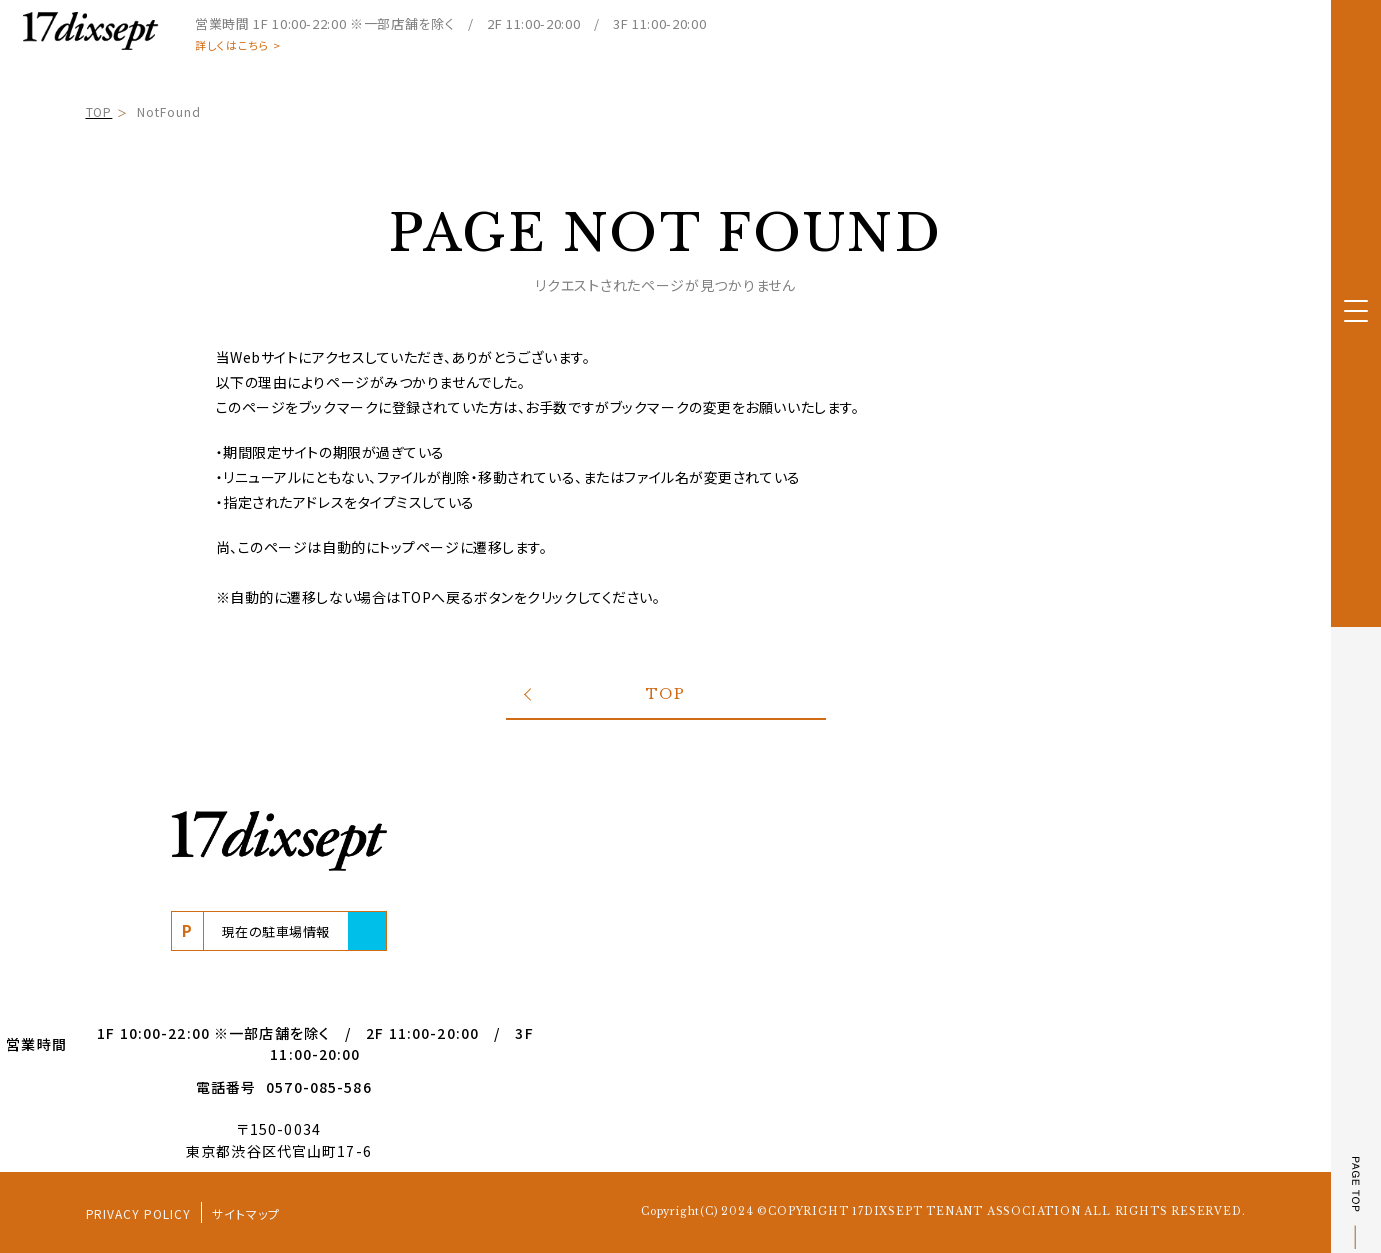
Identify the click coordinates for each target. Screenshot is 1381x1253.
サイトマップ (246, 1213)
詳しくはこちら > (238, 45)
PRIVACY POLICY (138, 1213)
